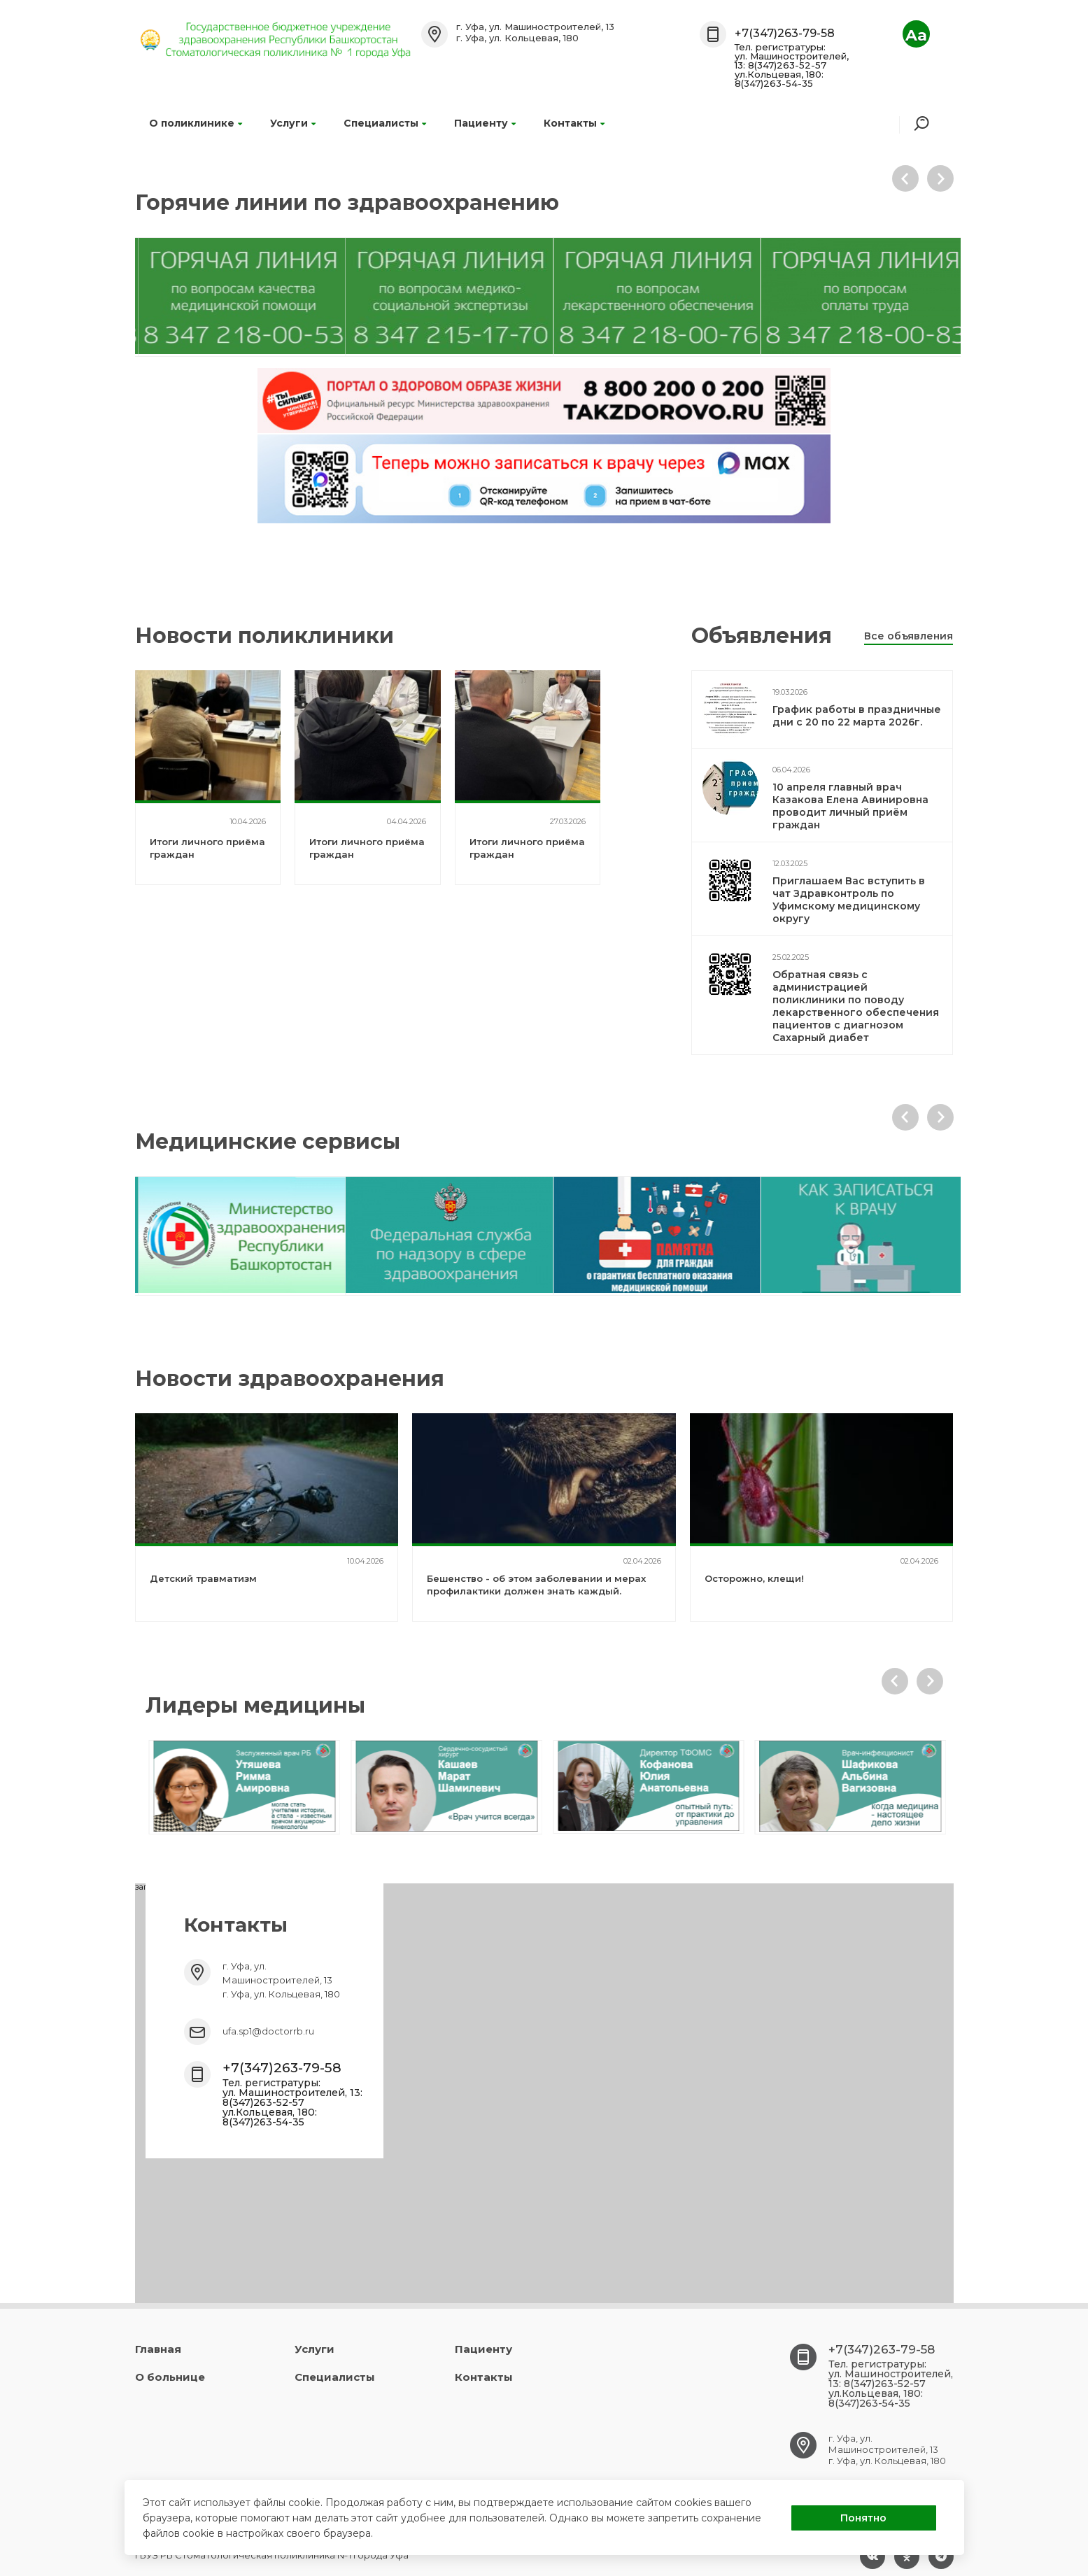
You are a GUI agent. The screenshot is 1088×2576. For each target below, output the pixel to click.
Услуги (293, 123)
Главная (158, 2349)
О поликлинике (195, 123)
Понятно (863, 2518)
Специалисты (385, 123)
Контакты (574, 123)
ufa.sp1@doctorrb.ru (268, 2031)
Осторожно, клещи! (754, 1578)
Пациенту (485, 123)
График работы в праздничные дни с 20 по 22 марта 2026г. (856, 715)
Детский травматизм (203, 1578)
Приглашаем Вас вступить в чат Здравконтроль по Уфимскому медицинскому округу (848, 900)
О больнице (170, 2377)
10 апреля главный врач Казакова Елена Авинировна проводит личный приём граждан (850, 806)
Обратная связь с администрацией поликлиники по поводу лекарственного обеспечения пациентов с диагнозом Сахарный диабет (855, 1006)
